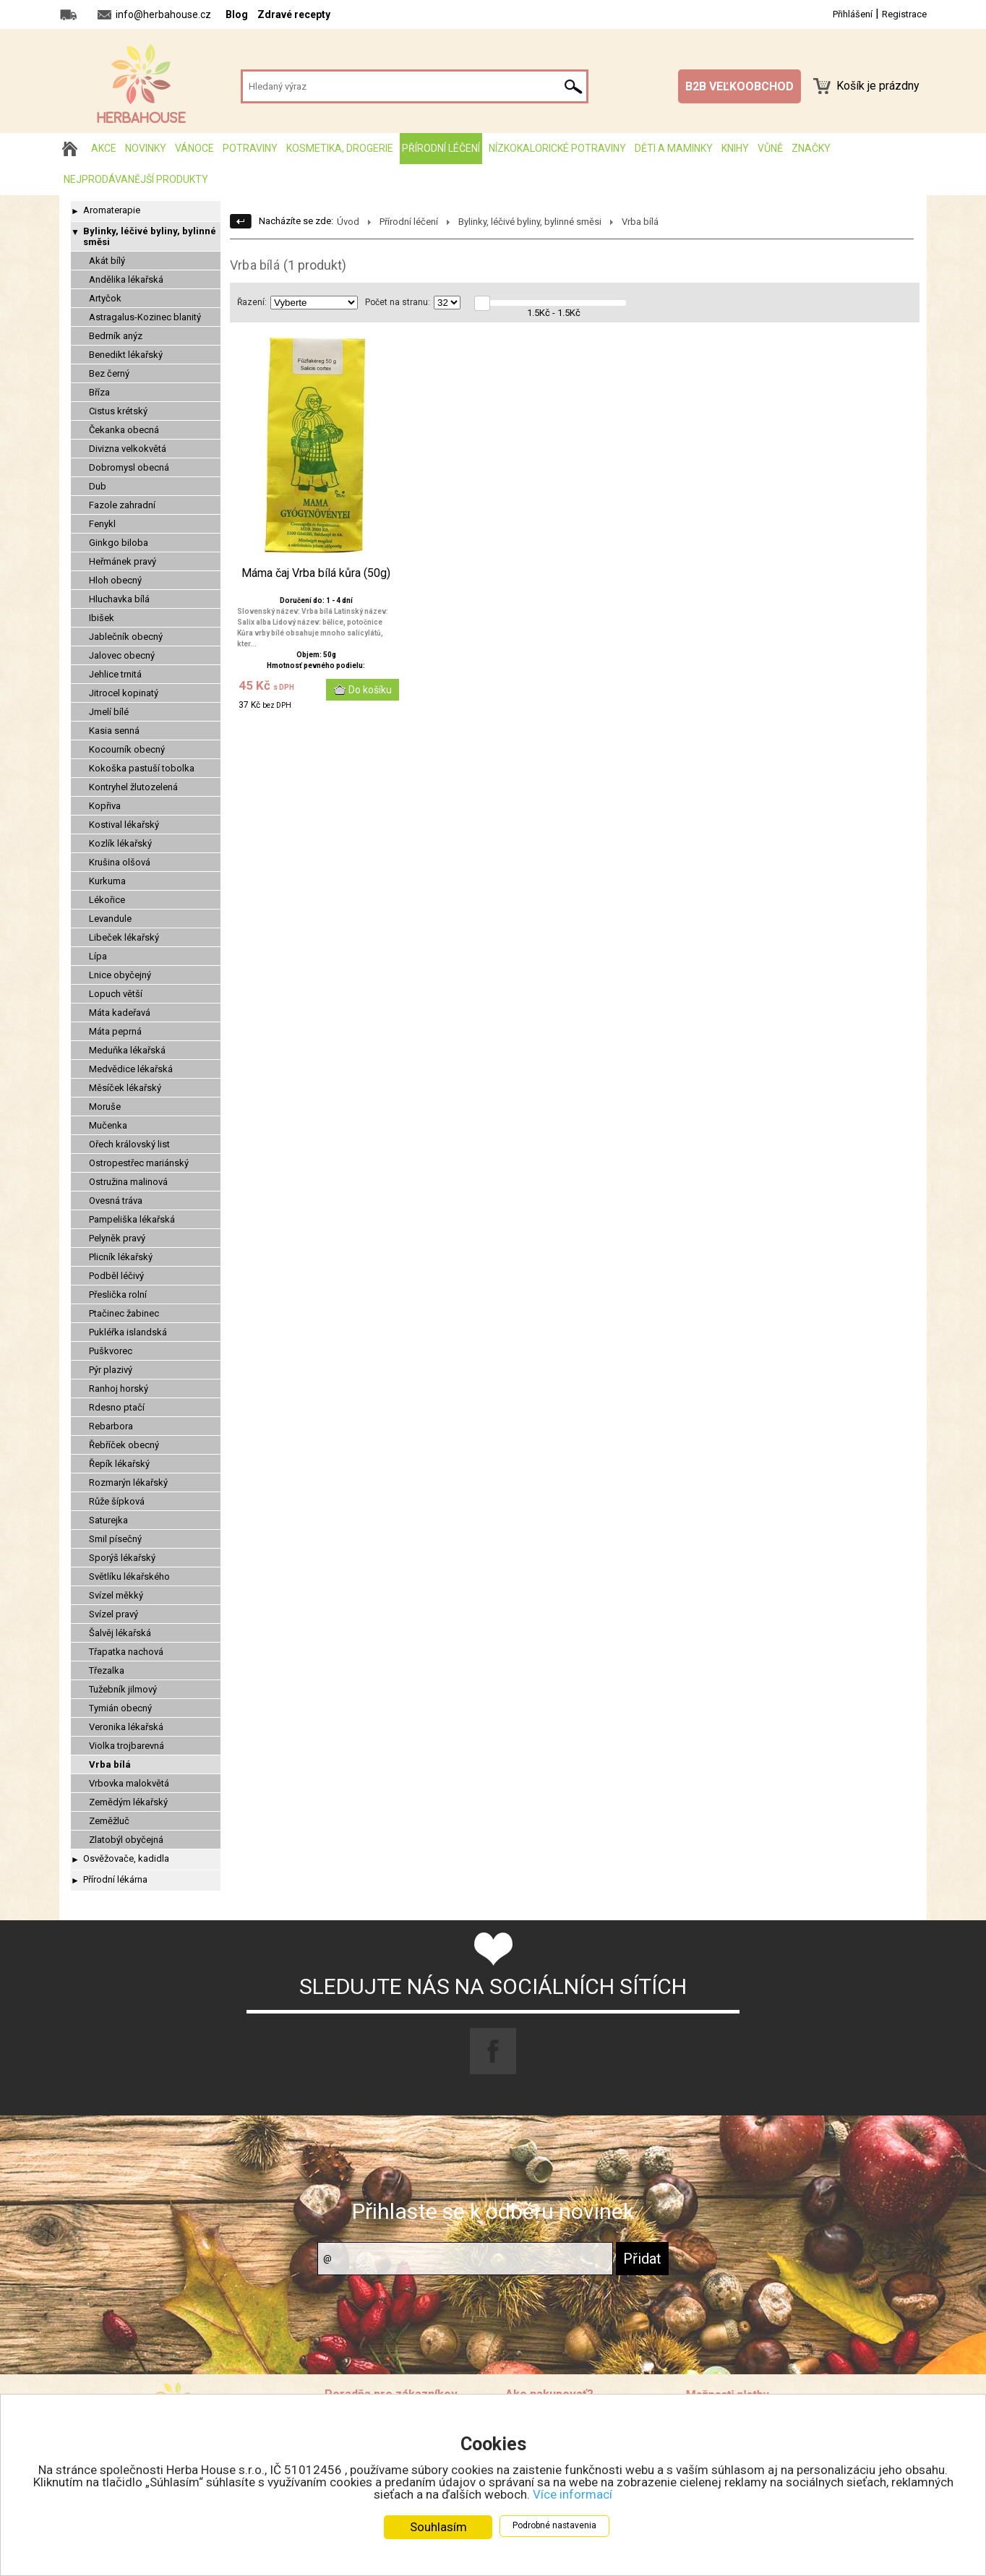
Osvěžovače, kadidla (126, 1858)
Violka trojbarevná (126, 1745)
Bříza (99, 392)
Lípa (98, 956)
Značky (811, 148)
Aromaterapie (111, 210)
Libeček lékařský (124, 937)
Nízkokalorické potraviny (557, 148)
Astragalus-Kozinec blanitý (145, 317)
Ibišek (101, 617)
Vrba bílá (110, 1764)
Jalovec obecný (122, 655)
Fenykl (102, 523)
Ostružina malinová (128, 1181)
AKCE (103, 148)
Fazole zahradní (122, 505)
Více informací (572, 2494)
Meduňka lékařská (127, 1050)
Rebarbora (111, 1426)
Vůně (770, 148)
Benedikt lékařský (126, 354)
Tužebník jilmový (123, 1689)
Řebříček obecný (124, 1444)
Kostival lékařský (124, 824)
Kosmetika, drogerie (339, 148)
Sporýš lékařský (122, 1557)
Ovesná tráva (115, 1200)
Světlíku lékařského (129, 1576)
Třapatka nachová (126, 1651)
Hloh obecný (115, 580)
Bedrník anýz (115, 335)
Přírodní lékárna (115, 1879)
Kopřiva (105, 805)
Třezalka (106, 1670)
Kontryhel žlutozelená (133, 787)
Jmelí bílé (109, 711)
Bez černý (109, 373)
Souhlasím (438, 2527)
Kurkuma (107, 881)
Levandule (110, 918)
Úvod (348, 221)
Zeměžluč (109, 1820)
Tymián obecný (120, 1708)
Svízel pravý (113, 1614)
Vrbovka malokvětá (129, 1783)
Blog (237, 14)
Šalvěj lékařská (120, 1632)
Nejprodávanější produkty (136, 179)
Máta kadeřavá (119, 1012)
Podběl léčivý (116, 1275)
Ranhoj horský (118, 1388)
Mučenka (108, 1125)
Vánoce (194, 148)
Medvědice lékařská (131, 1069)
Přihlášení (853, 14)
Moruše (105, 1106)
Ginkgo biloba (118, 542)
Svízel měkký (116, 1595)
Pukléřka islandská (128, 1332)
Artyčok (105, 298)
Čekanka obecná (124, 429)
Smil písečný (115, 1538)
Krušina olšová (119, 862)
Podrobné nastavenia (554, 2525)
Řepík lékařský (119, 1463)
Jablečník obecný (126, 636)
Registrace (904, 14)
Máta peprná (115, 1031)
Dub (97, 486)
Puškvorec (110, 1350)
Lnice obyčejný (120, 975)
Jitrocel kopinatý (123, 693)
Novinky (145, 148)
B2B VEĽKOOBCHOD (739, 86)
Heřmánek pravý (122, 561)
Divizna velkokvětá (127, 448)
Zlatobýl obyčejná (126, 1839)
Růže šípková (117, 1501)
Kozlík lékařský (120, 843)
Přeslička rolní (118, 1294)
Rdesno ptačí (117, 1407)
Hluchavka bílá (119, 599)
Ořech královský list (129, 1144)
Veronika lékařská (126, 1726)
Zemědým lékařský (128, 1802)
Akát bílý (107, 260)
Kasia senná (114, 730)
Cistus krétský (118, 411)
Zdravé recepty (293, 14)
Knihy (735, 148)
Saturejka (108, 1520)
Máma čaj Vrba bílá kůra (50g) (315, 573)
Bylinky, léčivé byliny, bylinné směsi (149, 236)
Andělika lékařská (126, 279)
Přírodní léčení (441, 148)
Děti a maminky (674, 148)
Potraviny (250, 148)
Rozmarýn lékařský (128, 1482)
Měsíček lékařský (125, 1087)
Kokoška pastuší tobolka (141, 768)
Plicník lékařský (121, 1256)
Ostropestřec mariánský (139, 1163)
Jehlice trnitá (115, 674)
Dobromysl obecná (129, 467)
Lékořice (107, 899)
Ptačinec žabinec (124, 1313)
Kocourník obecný (127, 749)
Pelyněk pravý (117, 1238)
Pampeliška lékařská (132, 1219)
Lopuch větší (115, 993)
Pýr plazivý (110, 1369)
